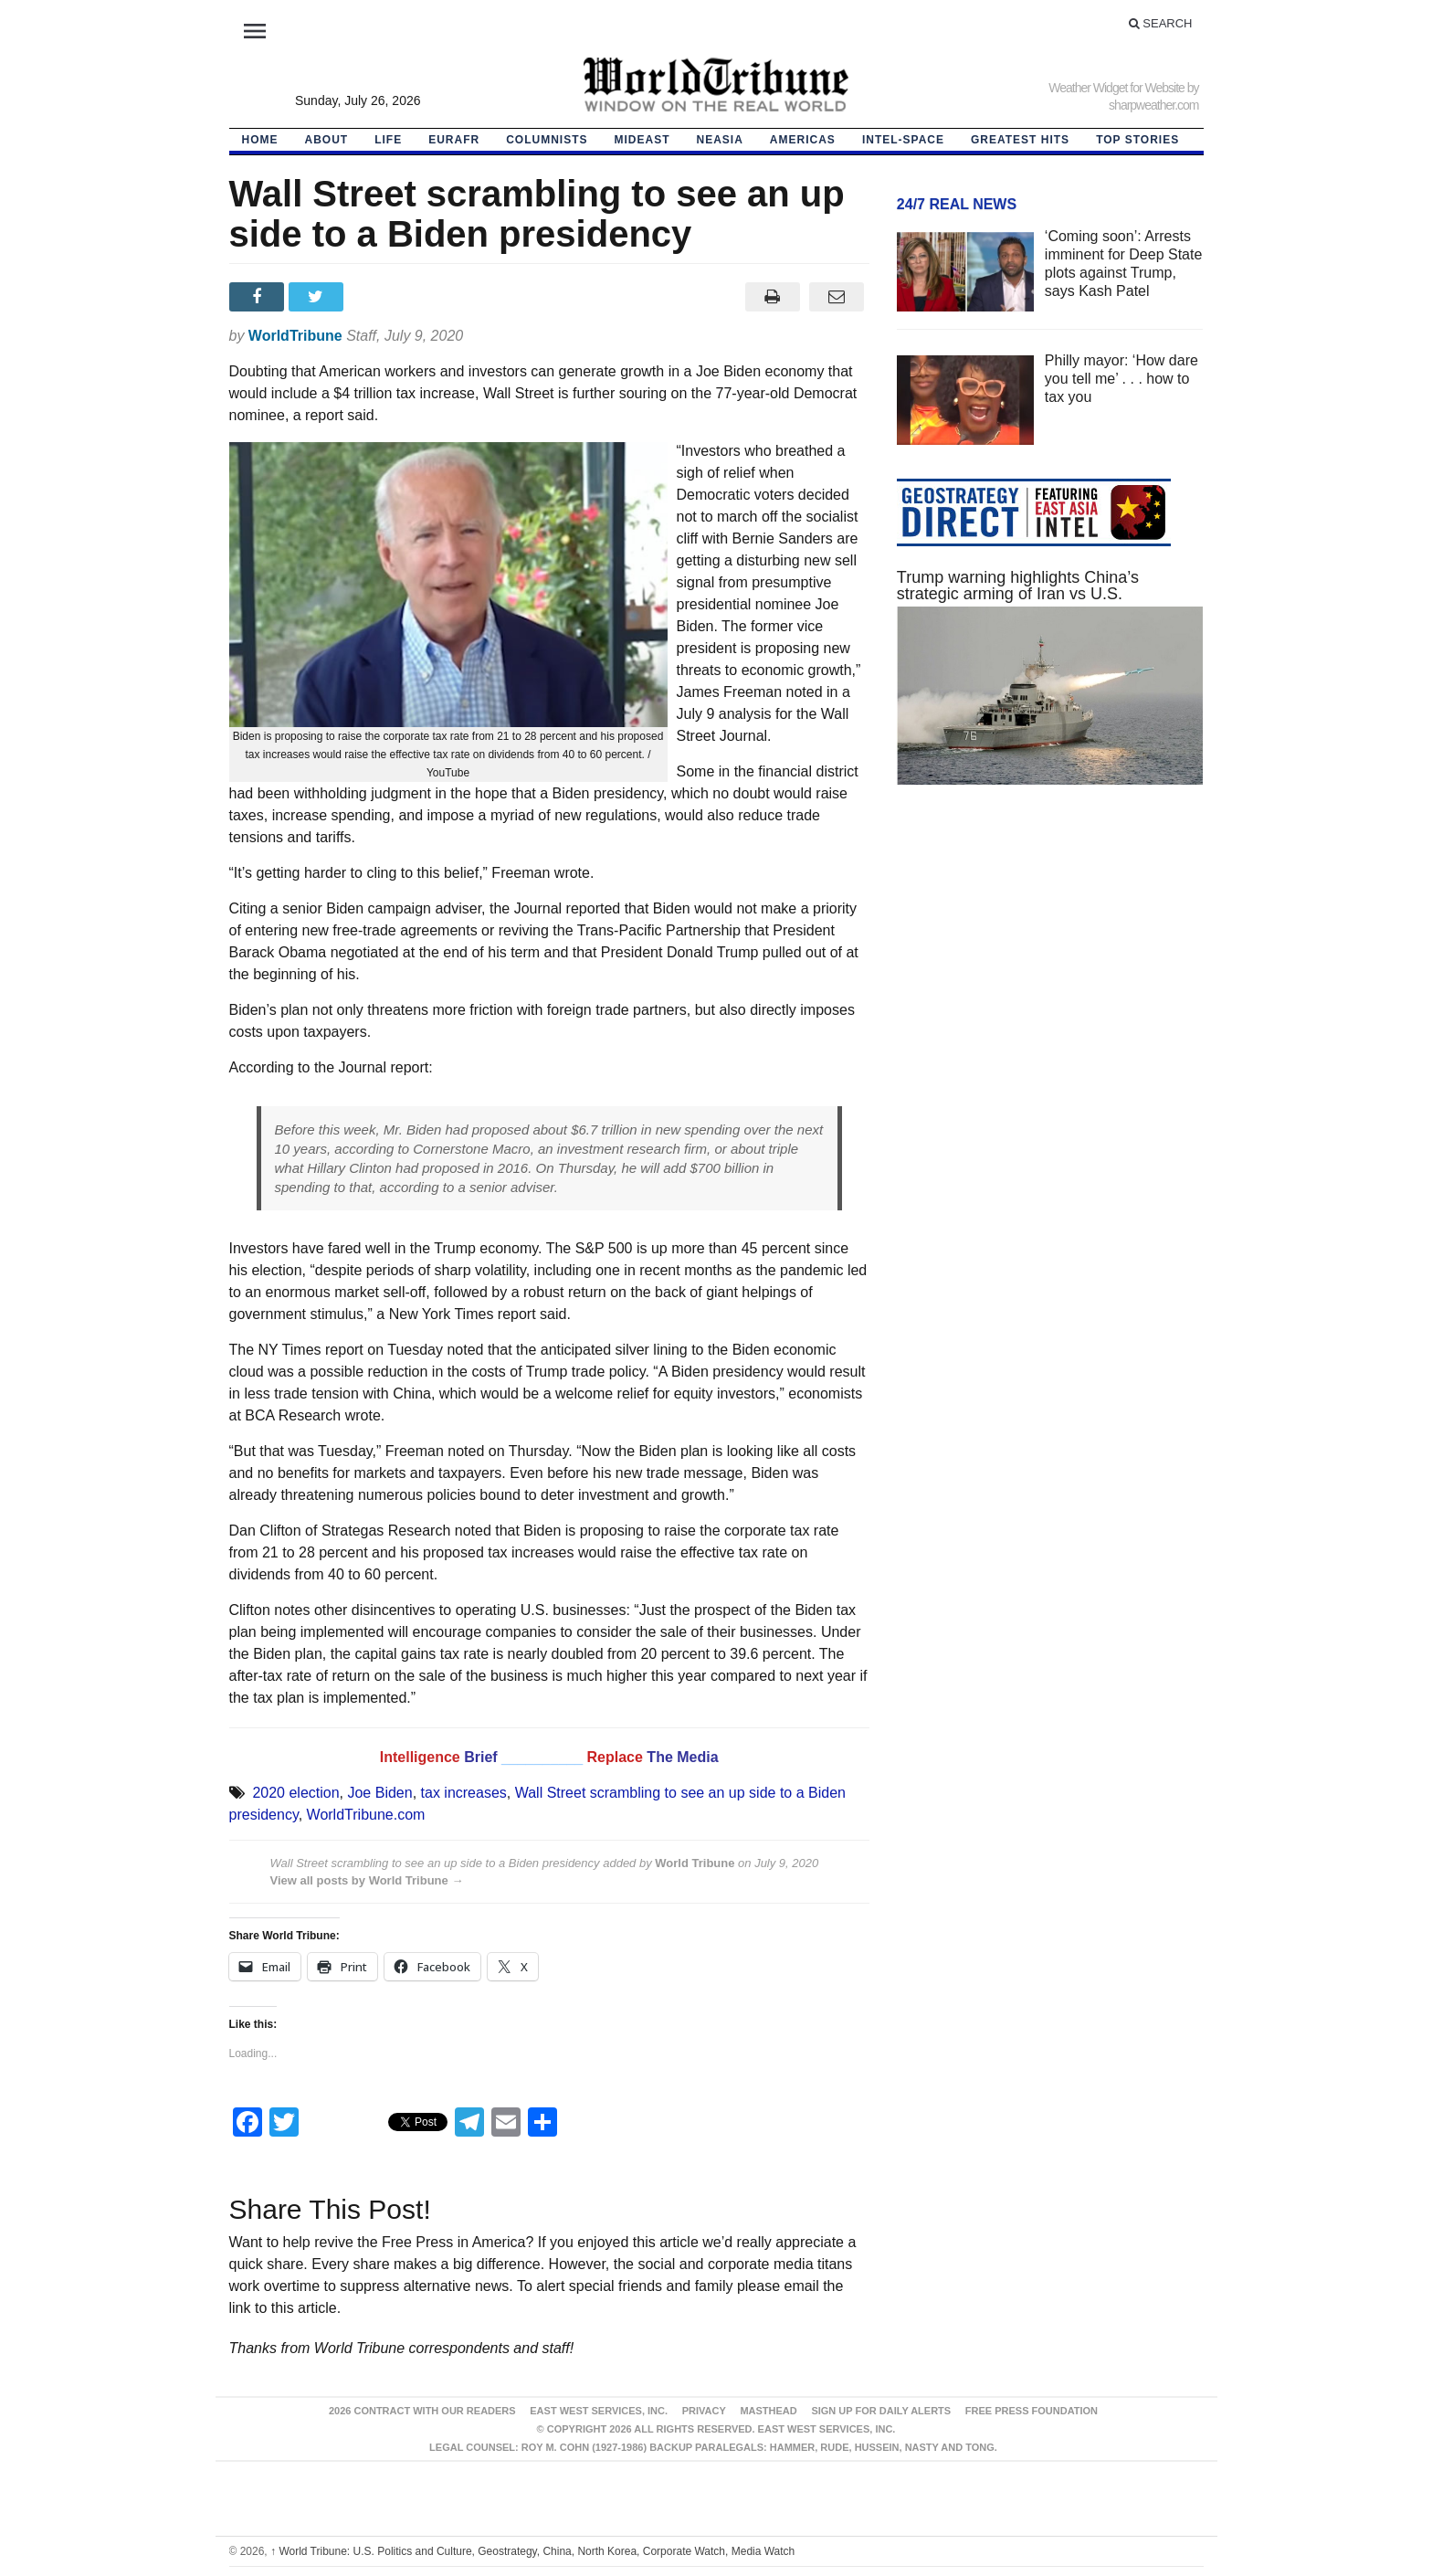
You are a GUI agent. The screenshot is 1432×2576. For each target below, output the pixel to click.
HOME (260, 139)
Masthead (768, 2410)
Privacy (704, 2410)
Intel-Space (903, 139)
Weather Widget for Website (1116, 87)
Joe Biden (379, 1792)
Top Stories (1137, 139)
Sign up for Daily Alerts (881, 2410)
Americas (803, 139)
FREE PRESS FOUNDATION (1031, 2410)
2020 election (295, 1792)
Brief (482, 1757)
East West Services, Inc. (599, 2410)
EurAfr (453, 139)
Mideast (642, 139)
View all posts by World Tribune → (367, 1880)
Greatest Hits (1020, 139)
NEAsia (720, 139)
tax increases (464, 1792)
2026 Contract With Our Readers (422, 2410)
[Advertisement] (1050, 972)
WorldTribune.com (366, 1814)
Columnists (546, 139)
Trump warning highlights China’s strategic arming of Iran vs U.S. (1018, 585)
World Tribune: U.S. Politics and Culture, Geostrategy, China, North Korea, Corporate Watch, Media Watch (532, 2551)
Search (1161, 23)
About (327, 139)
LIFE (388, 139)
